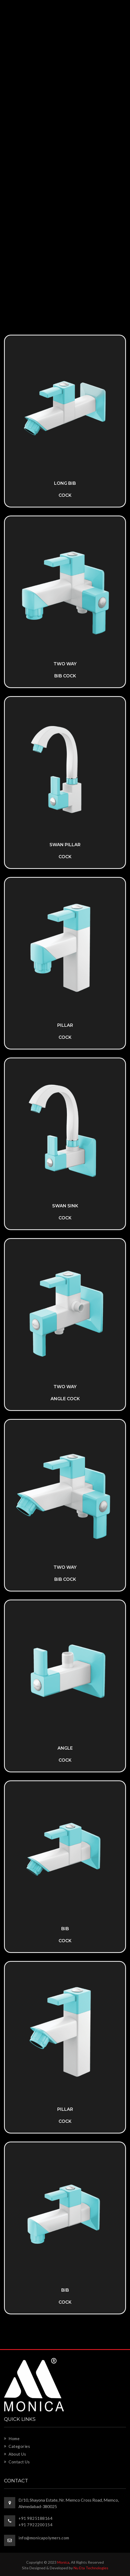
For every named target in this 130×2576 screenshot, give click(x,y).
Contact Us (17, 2461)
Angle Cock (65, 1754)
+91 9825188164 (35, 2518)
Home (12, 2438)
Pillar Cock (65, 1031)
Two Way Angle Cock (65, 1392)
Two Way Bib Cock (65, 1573)
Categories (17, 2446)
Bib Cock (65, 1934)
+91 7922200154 (35, 2524)
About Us (15, 2454)
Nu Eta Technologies (91, 2568)
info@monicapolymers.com (43, 2537)
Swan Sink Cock (65, 1211)
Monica (63, 2562)
